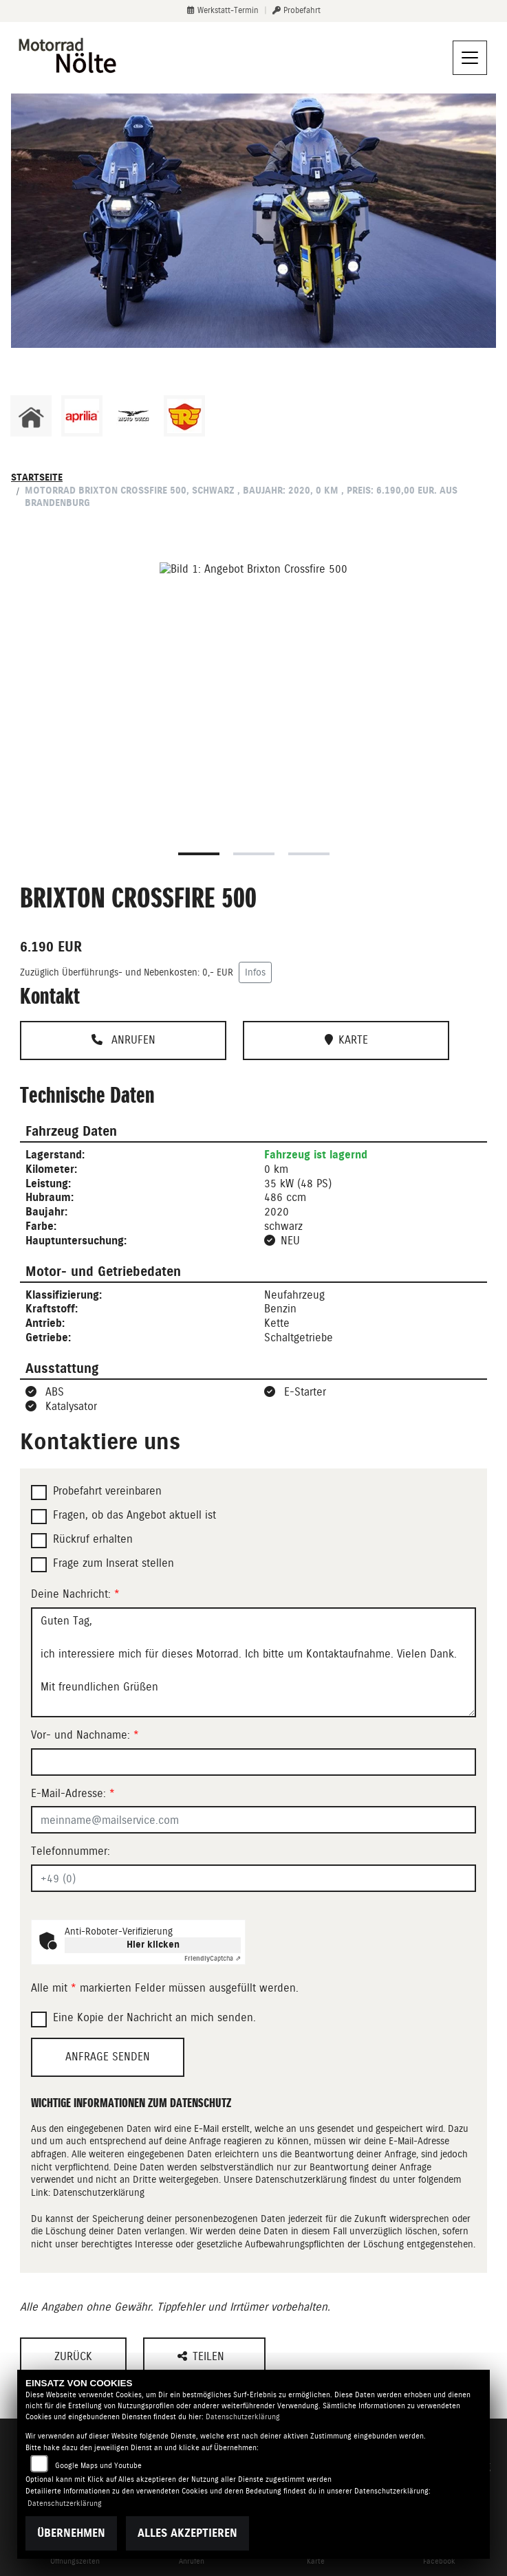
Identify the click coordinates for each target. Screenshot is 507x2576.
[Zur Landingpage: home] (31, 416)
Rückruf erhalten (93, 1538)
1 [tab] (198, 853)
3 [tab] (309, 853)
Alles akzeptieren (187, 2533)
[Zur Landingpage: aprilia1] (82, 416)
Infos (255, 972)
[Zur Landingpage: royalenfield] (184, 416)
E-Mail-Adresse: (73, 1793)
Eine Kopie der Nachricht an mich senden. (154, 2017)
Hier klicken (153, 1944)
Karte (346, 1039)
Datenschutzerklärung (98, 2192)
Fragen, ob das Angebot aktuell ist (134, 1514)
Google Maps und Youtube (98, 2465)
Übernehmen (71, 2533)
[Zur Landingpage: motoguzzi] (133, 416)
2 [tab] (253, 853)
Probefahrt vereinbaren (107, 1490)
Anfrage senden (107, 2056)
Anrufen (123, 1039)
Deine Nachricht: (75, 1593)
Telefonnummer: (70, 1851)
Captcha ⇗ (212, 1958)
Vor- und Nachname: (85, 1734)
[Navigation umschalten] (470, 58)
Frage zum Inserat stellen (113, 1563)
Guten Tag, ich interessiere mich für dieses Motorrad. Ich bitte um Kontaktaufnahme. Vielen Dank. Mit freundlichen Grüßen (253, 1662)
